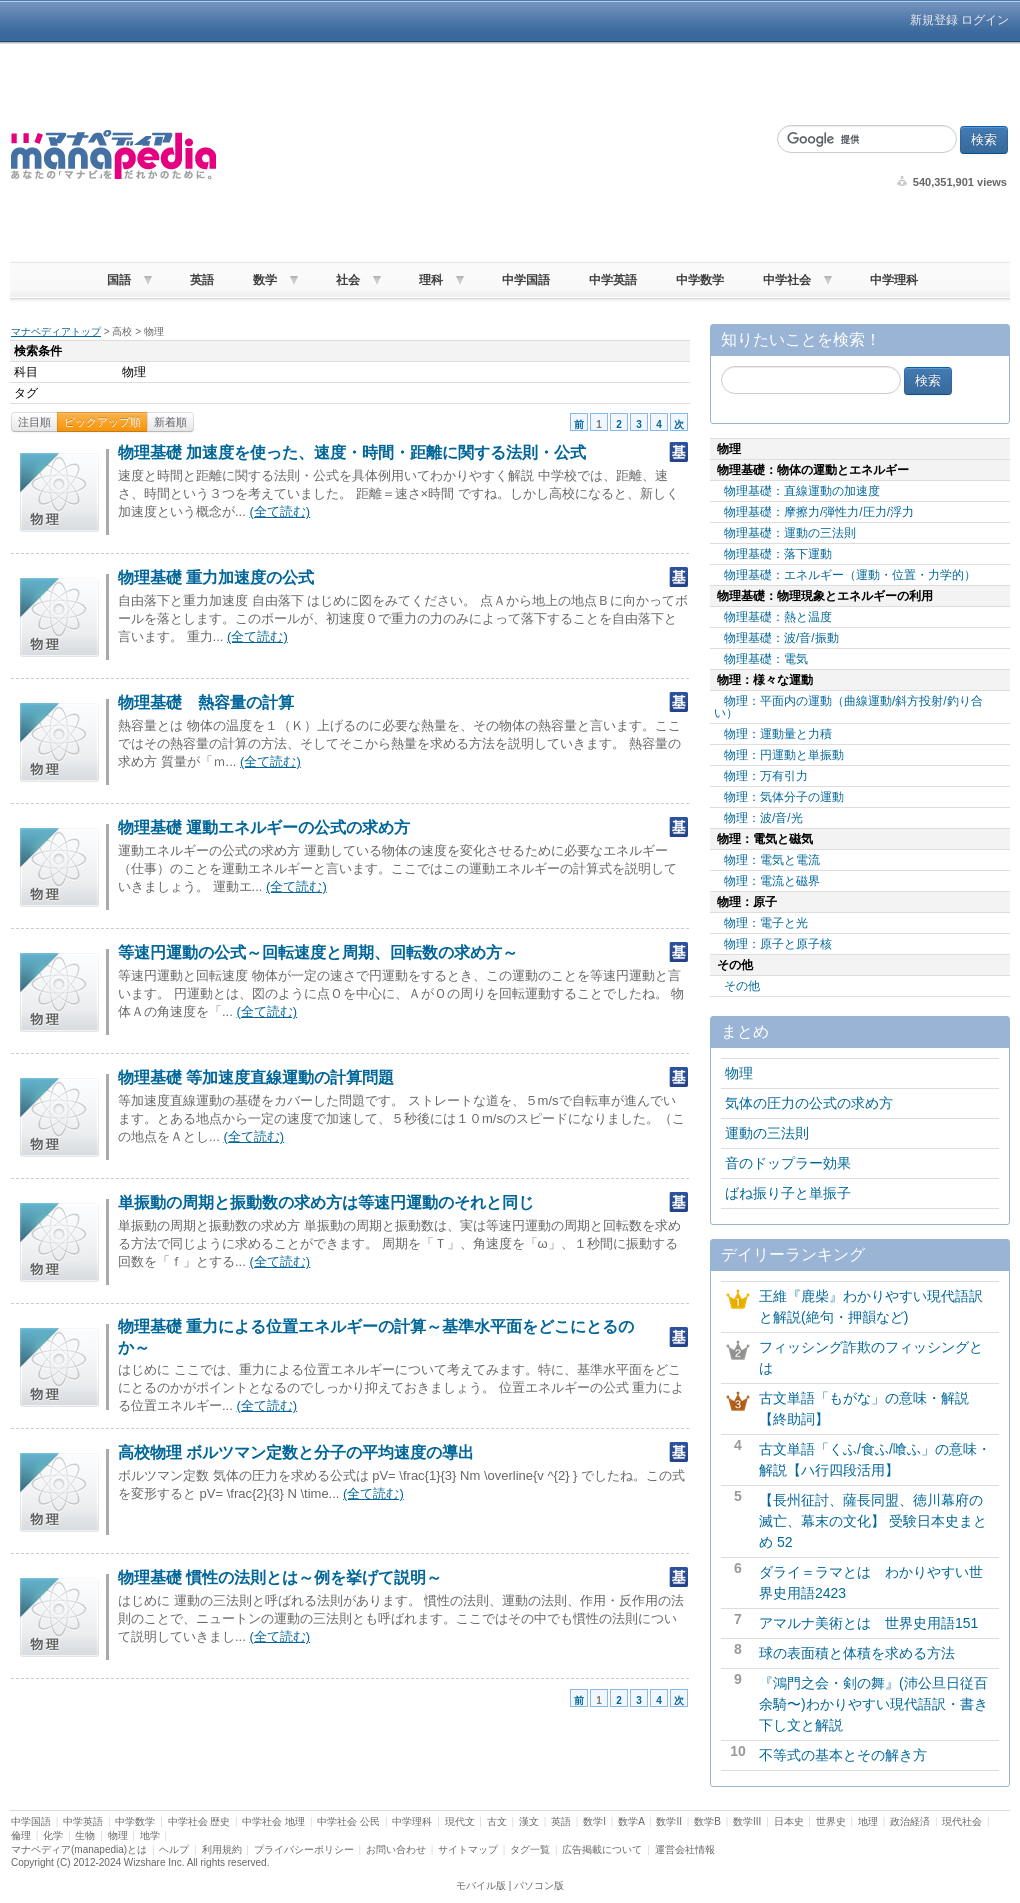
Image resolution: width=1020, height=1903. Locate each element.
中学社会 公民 (348, 1821)
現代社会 (962, 1821)
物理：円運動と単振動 (784, 755)
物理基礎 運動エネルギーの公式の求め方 (264, 827)
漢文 (529, 1821)
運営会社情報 (685, 1849)
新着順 (170, 422)
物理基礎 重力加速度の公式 (216, 577)
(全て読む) (279, 511)
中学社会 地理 (273, 1821)
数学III (747, 1821)
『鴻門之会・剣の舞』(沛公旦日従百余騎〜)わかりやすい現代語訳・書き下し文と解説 (873, 1704)
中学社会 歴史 (199, 1821)
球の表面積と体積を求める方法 (857, 1653)
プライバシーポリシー (304, 1849)
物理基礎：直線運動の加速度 (802, 491)
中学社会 (787, 280)
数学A (631, 1821)
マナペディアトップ (56, 331)
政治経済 (910, 1821)
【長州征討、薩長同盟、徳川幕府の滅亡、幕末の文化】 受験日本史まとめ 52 (873, 1521)
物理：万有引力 (766, 776)
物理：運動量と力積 (778, 734)
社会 (348, 280)
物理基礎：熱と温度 (778, 617)
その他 (742, 986)
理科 (431, 280)
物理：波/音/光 (763, 818)
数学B (707, 1821)
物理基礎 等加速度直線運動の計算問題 (256, 1077)
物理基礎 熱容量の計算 (206, 702)
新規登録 (934, 20)
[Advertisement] (488, 155)
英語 (202, 280)
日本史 (789, 1821)
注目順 (34, 422)
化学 (53, 1835)
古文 (497, 1821)
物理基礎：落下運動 (778, 554)
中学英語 (613, 280)
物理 (739, 1073)
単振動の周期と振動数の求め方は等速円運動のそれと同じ (326, 1202)
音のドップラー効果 (788, 1163)
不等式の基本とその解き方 (843, 1755)
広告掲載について (602, 1849)
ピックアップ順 (102, 422)
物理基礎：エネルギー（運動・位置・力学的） (850, 575)
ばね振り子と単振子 (788, 1193)
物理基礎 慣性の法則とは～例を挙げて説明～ (280, 1577)
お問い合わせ (396, 1849)
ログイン (985, 20)
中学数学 (700, 280)
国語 (119, 280)
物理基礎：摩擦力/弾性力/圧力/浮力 (819, 512)
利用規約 (222, 1849)
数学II (669, 1821)
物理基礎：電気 (766, 659)
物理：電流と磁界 (772, 881)
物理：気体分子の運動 (784, 797)
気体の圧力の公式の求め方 (809, 1103)
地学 (150, 1835)
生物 (85, 1835)
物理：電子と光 (766, 923)
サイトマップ (468, 1849)
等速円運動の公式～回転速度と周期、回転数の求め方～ (318, 952)
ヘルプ (174, 1849)
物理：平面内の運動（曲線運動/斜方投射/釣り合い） (848, 707)
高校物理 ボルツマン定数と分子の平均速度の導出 (296, 1452)
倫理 (21, 1835)
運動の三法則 (767, 1133)
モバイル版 (481, 1885)
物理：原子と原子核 (778, 944)
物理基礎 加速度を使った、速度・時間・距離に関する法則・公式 (352, 452)
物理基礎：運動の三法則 (790, 533)
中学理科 (894, 280)
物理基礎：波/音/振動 (781, 638)
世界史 (831, 1821)
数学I (594, 1821)
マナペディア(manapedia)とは (79, 1849)
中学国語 (526, 280)
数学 (265, 280)
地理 (868, 1821)
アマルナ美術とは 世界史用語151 (868, 1623)
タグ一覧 (530, 1849)
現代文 (460, 1821)
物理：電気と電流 (772, 860)
